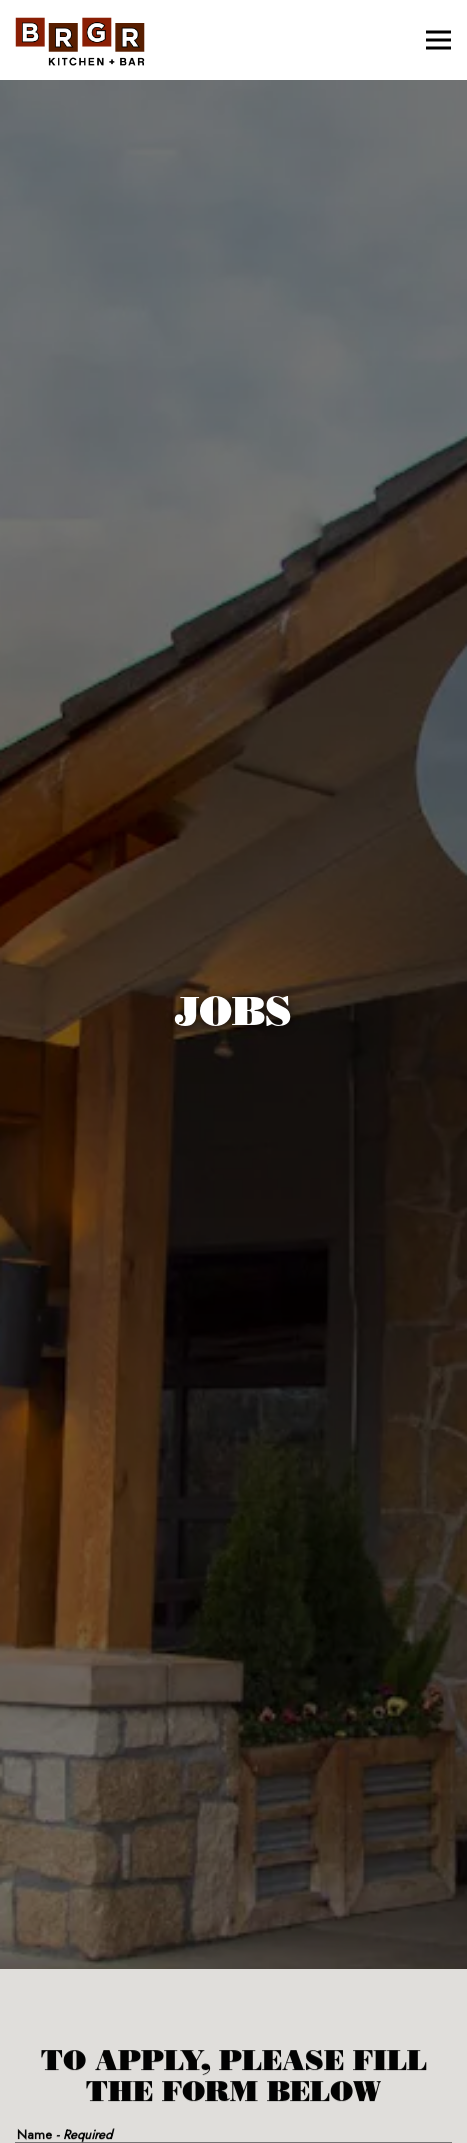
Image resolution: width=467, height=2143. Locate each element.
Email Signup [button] (234, 2118)
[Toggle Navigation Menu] (438, 40)
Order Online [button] (233, 2067)
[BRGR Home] (80, 40)
